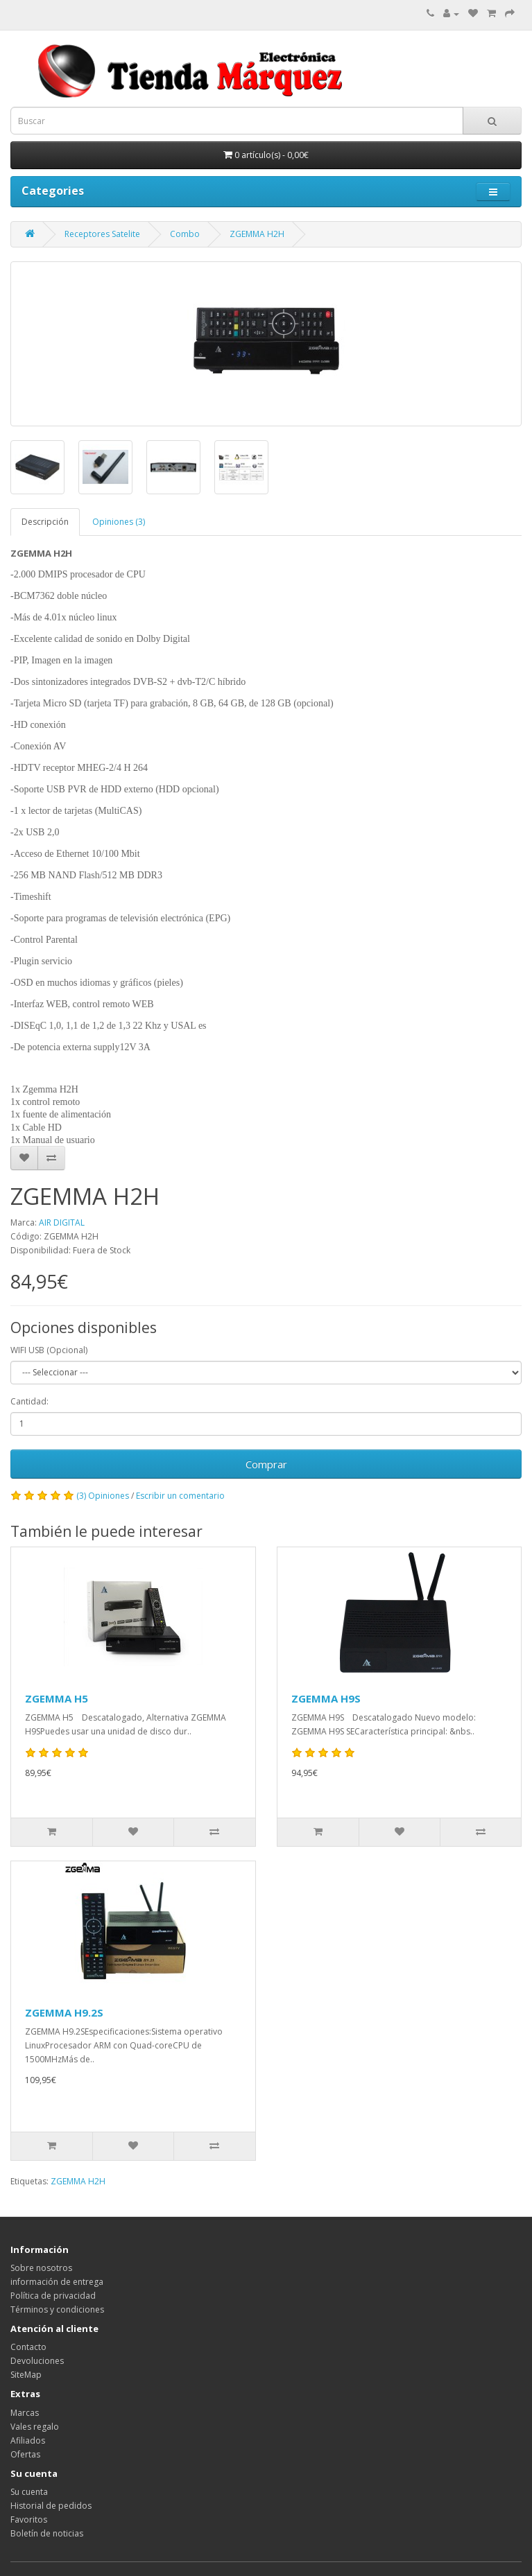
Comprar (266, 1464)
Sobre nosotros (41, 2268)
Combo (185, 234)
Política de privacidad (53, 2295)
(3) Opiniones (102, 1496)
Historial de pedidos (51, 2506)
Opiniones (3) (118, 522)
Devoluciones (37, 2361)
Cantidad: (29, 1401)
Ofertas (25, 2454)
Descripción (45, 522)
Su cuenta (29, 2492)
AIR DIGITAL (62, 1222)
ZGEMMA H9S (326, 1698)
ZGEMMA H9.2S (64, 2012)
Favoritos (28, 2519)
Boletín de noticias (46, 2533)
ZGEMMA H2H (257, 234)
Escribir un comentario (180, 1496)
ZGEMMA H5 (56, 1698)
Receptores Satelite (102, 234)
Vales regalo (34, 2427)
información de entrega (56, 2282)
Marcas (24, 2413)
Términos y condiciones (57, 2309)
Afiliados (27, 2440)
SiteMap (26, 2375)
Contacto (28, 2347)
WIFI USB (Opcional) (48, 1350)
